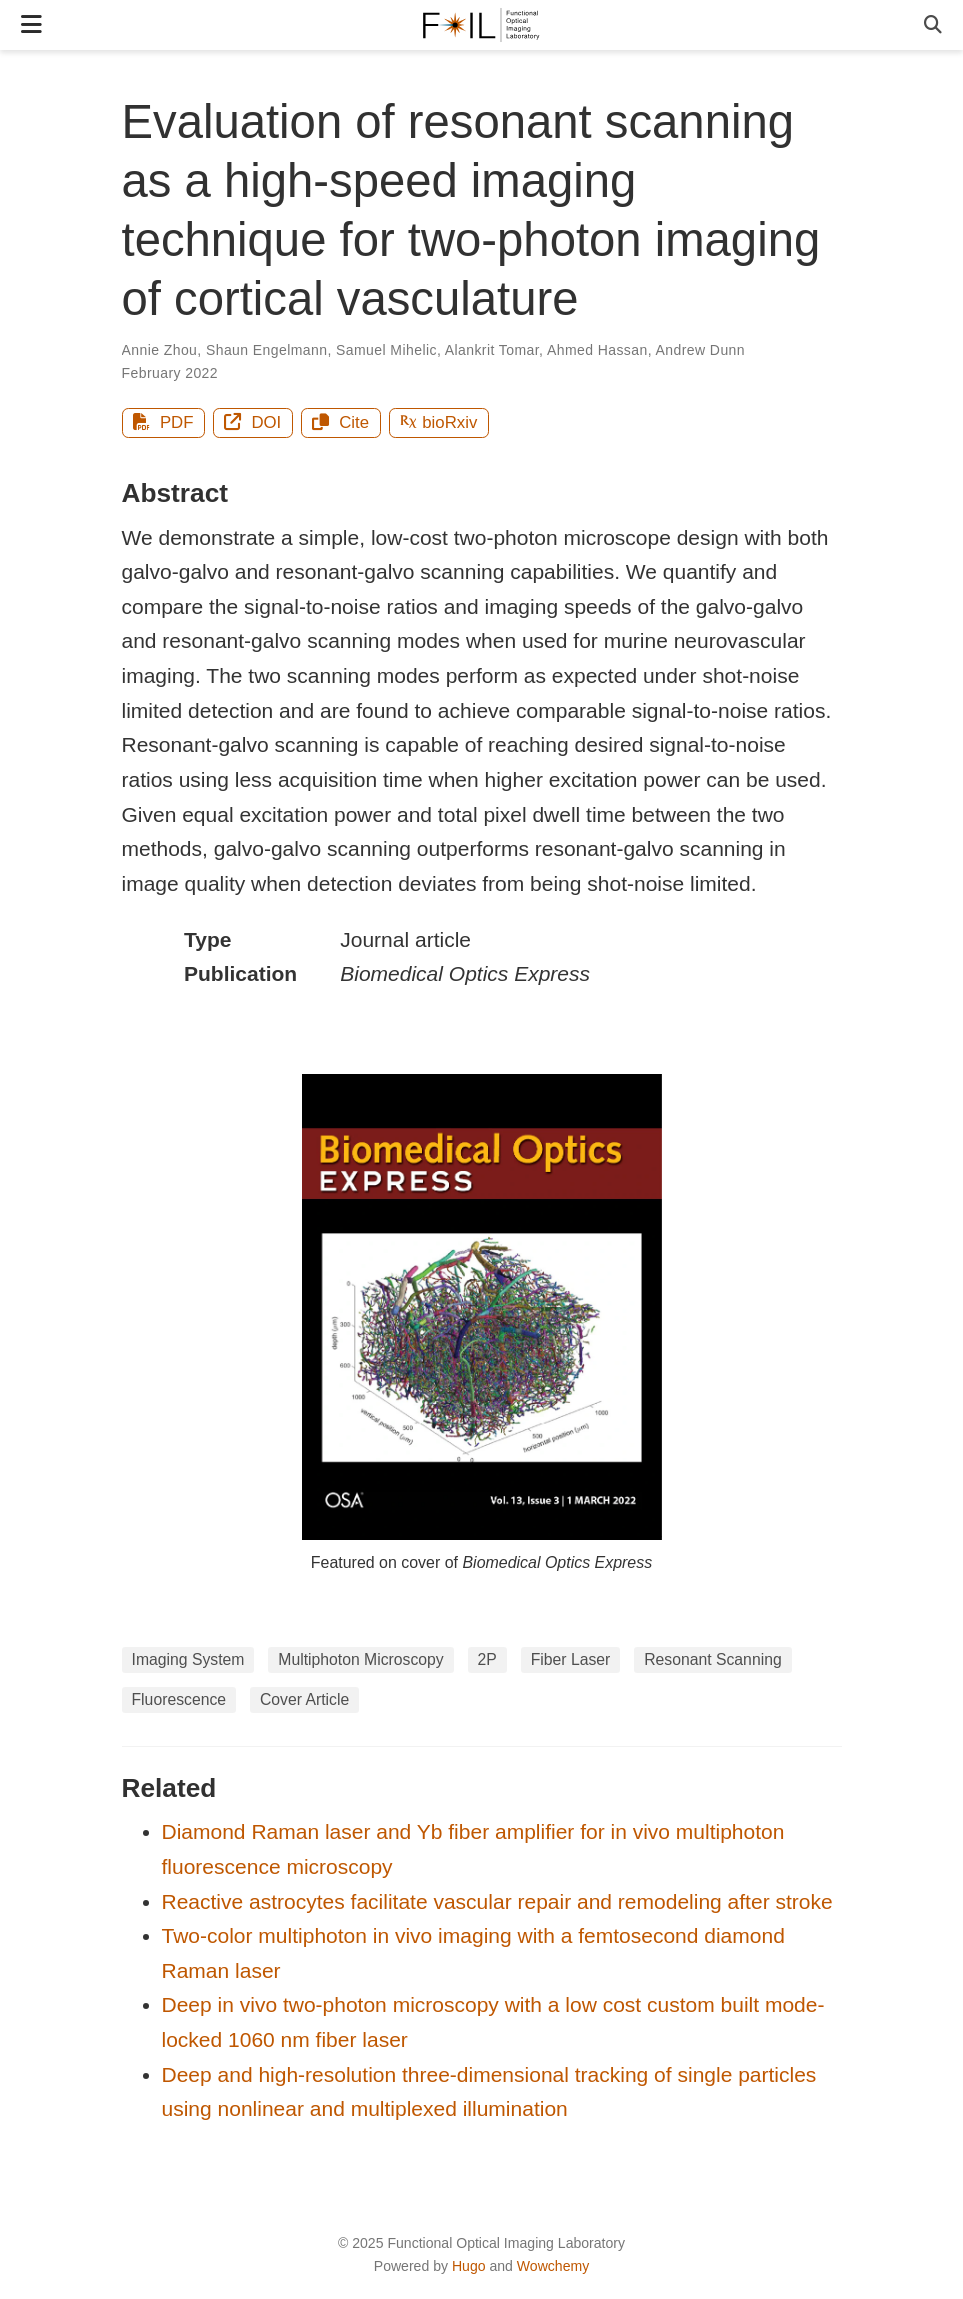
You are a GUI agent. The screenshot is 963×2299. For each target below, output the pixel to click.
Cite (340, 422)
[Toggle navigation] (31, 24)
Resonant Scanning (712, 1659)
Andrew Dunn (700, 350)
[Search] (933, 25)
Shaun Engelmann (267, 350)
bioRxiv (438, 422)
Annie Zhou (160, 350)
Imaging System (188, 1659)
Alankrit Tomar (492, 350)
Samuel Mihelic (386, 350)
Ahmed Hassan (597, 350)
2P (487, 1659)
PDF (163, 422)
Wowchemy (553, 2266)
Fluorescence (179, 1699)
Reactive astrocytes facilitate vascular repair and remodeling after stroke (497, 1901)
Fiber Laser (571, 1659)
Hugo (469, 2266)
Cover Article (304, 1699)
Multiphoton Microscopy (360, 1659)
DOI (252, 422)
